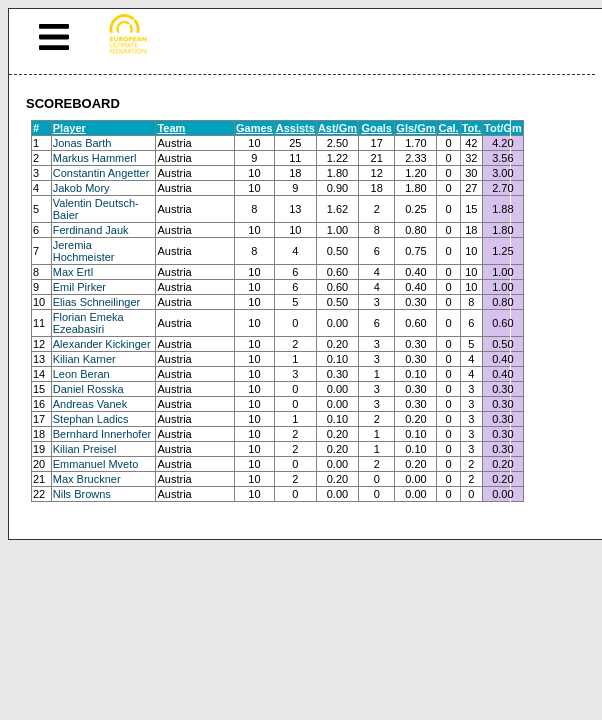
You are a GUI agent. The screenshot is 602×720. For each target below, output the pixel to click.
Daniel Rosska (88, 389)
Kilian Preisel (85, 449)
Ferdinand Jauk (91, 230)
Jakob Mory (81, 188)
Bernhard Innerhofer (102, 434)
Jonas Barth (82, 143)
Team (171, 128)
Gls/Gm (415, 128)
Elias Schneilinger (96, 302)
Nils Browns (82, 494)
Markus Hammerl (95, 158)
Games (254, 128)
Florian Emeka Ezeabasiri (88, 323)
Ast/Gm (337, 128)
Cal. (448, 128)
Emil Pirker (79, 287)
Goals (376, 128)
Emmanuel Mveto (96, 464)
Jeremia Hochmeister (84, 251)
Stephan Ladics (91, 419)
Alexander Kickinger (102, 344)
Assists (295, 128)
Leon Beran (81, 374)
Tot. (471, 128)
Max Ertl (73, 272)
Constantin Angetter (101, 173)
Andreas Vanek (90, 404)
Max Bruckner (87, 479)
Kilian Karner (84, 359)
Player (69, 128)
